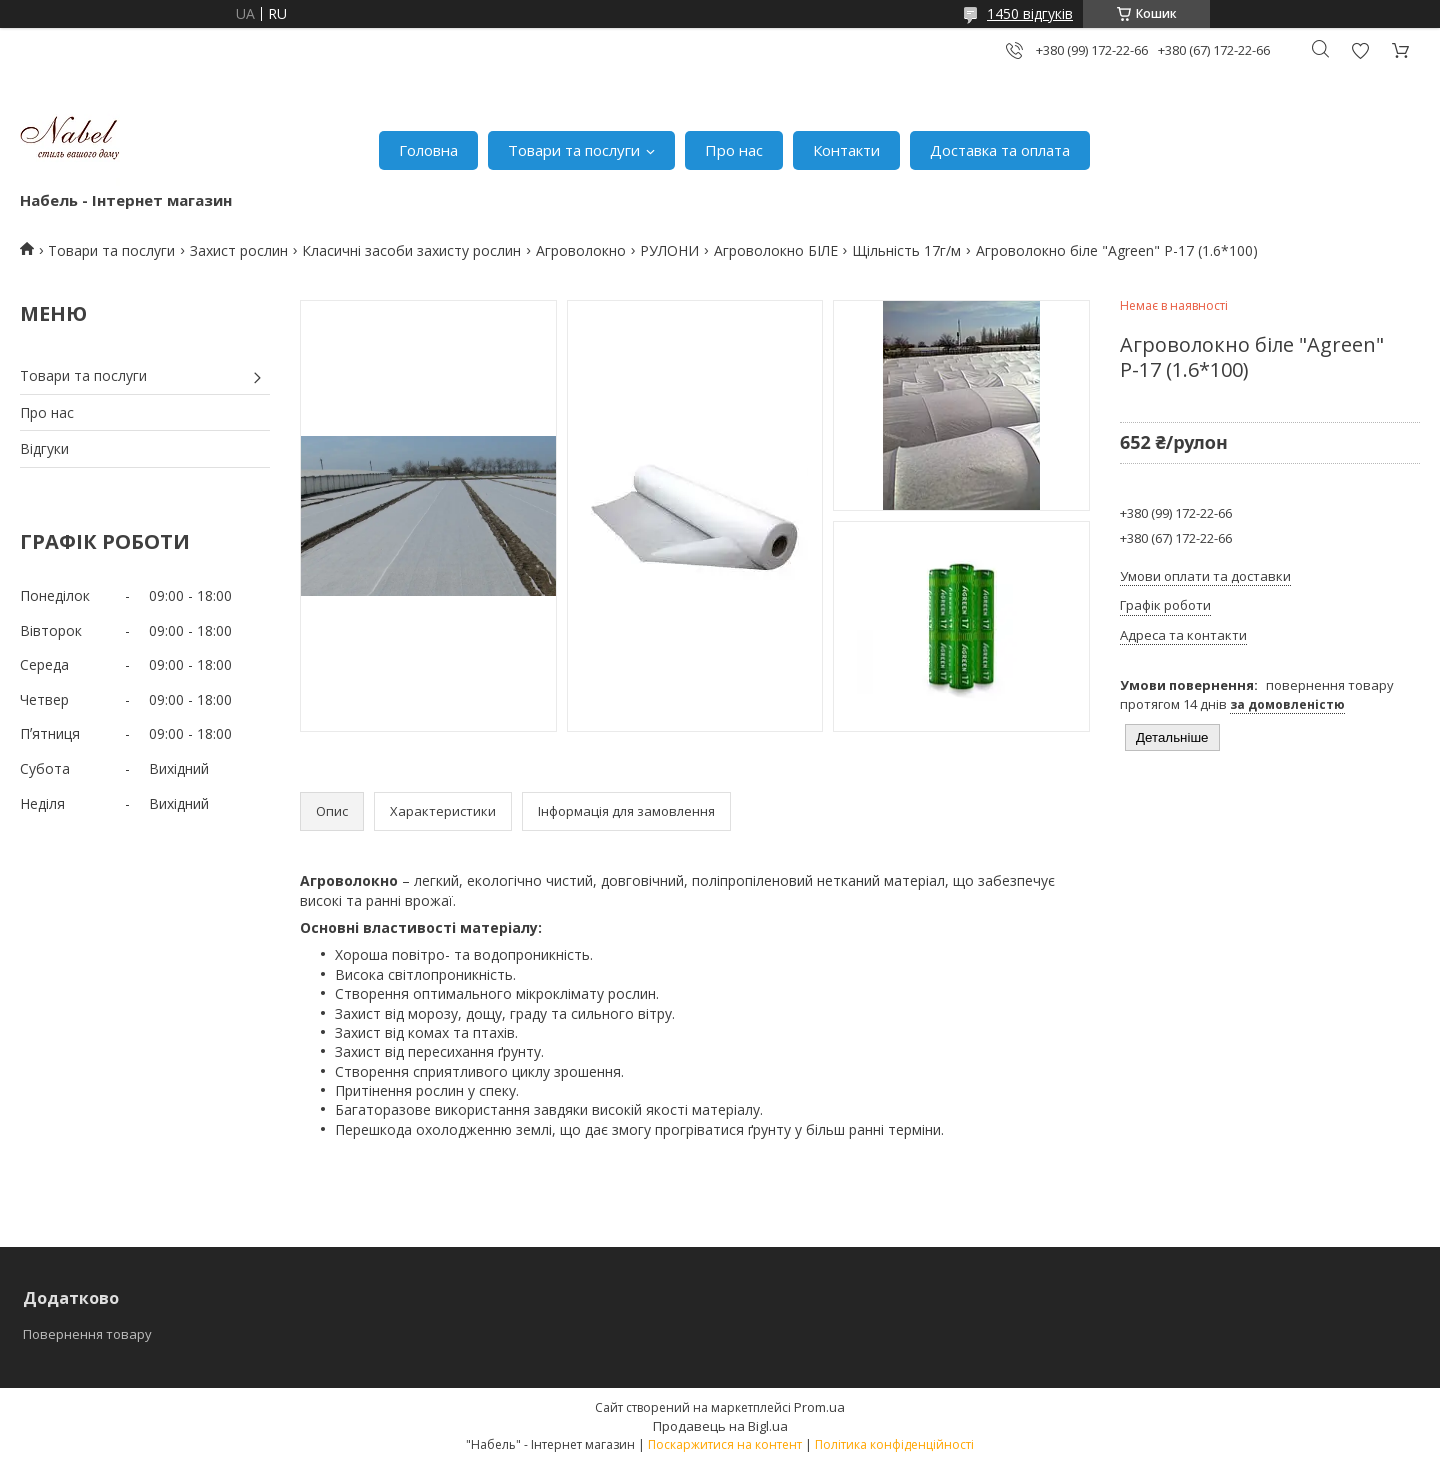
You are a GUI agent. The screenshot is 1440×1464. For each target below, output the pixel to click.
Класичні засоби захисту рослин (411, 250)
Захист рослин (239, 250)
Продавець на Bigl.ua (720, 1426)
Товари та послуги (574, 150)
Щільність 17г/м (906, 250)
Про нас (734, 150)
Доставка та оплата (1000, 150)
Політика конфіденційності (894, 1444)
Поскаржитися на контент (725, 1444)
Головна (428, 150)
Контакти (846, 150)
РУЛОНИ (669, 250)
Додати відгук (1360, 50)
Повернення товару (87, 1334)
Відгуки (44, 448)
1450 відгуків (1030, 13)
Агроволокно (581, 250)
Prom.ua (819, 1407)
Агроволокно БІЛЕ (776, 250)
